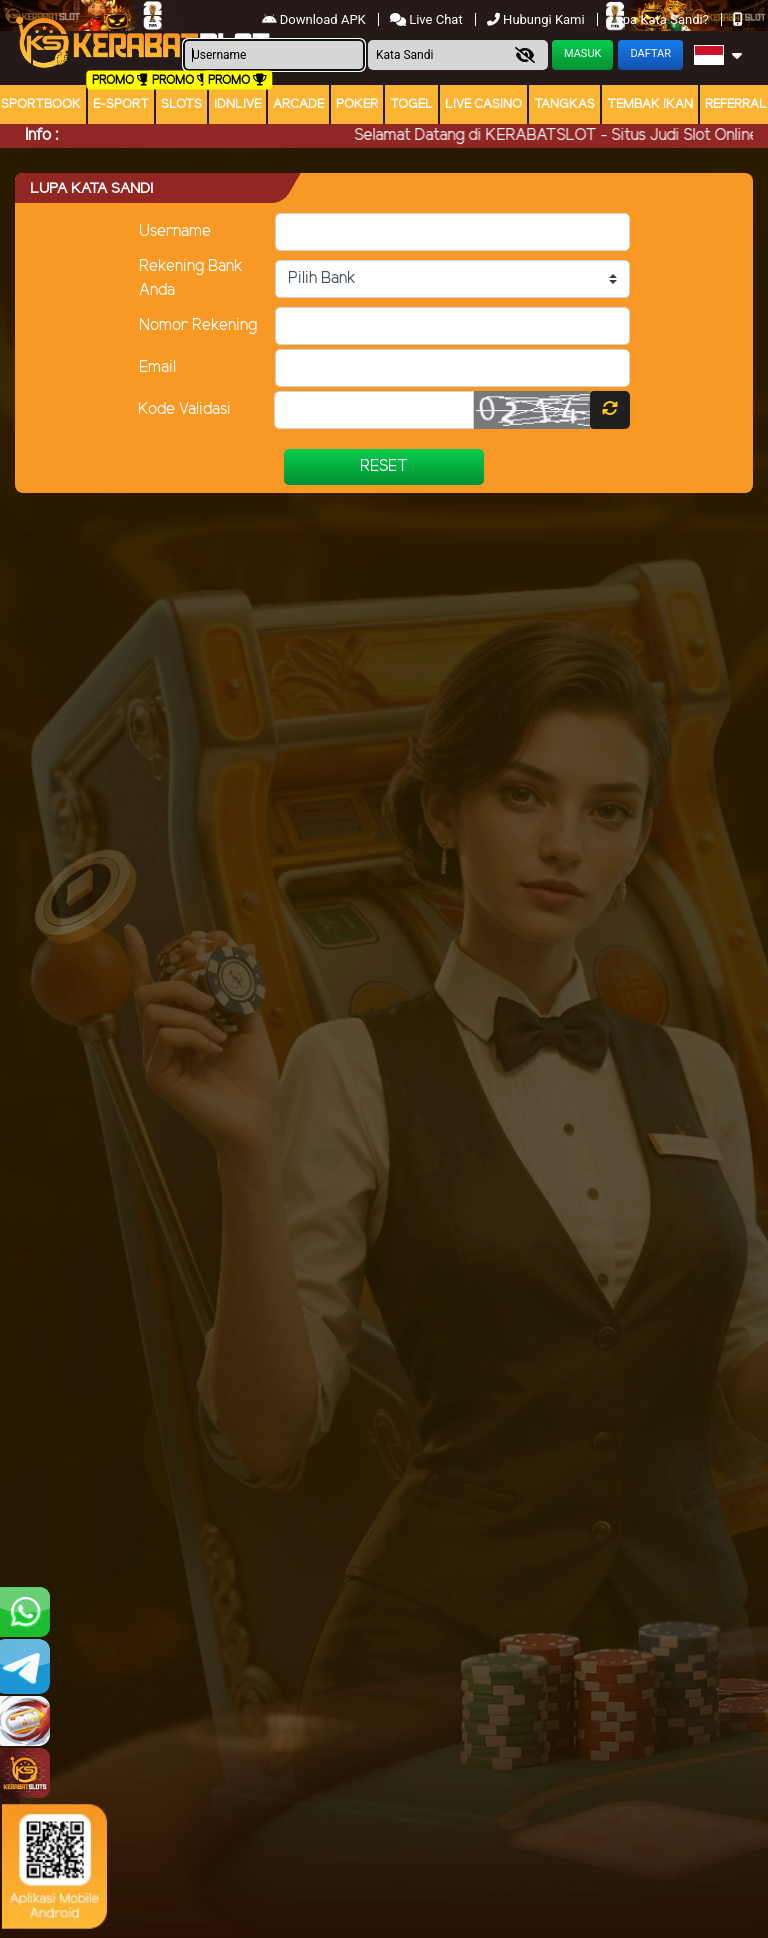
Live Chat (426, 19)
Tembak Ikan (650, 104)
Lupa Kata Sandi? (660, 19)
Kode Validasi (184, 409)
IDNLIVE (237, 104)
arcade (298, 104)
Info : (41, 135)
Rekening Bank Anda (191, 278)
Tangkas (564, 104)
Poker (357, 104)
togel (411, 104)
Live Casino (483, 104)
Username (175, 231)
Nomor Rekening (198, 325)
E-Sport (121, 104)
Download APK (315, 19)
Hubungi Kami (537, 19)
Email (157, 367)
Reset (384, 466)
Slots (181, 104)
